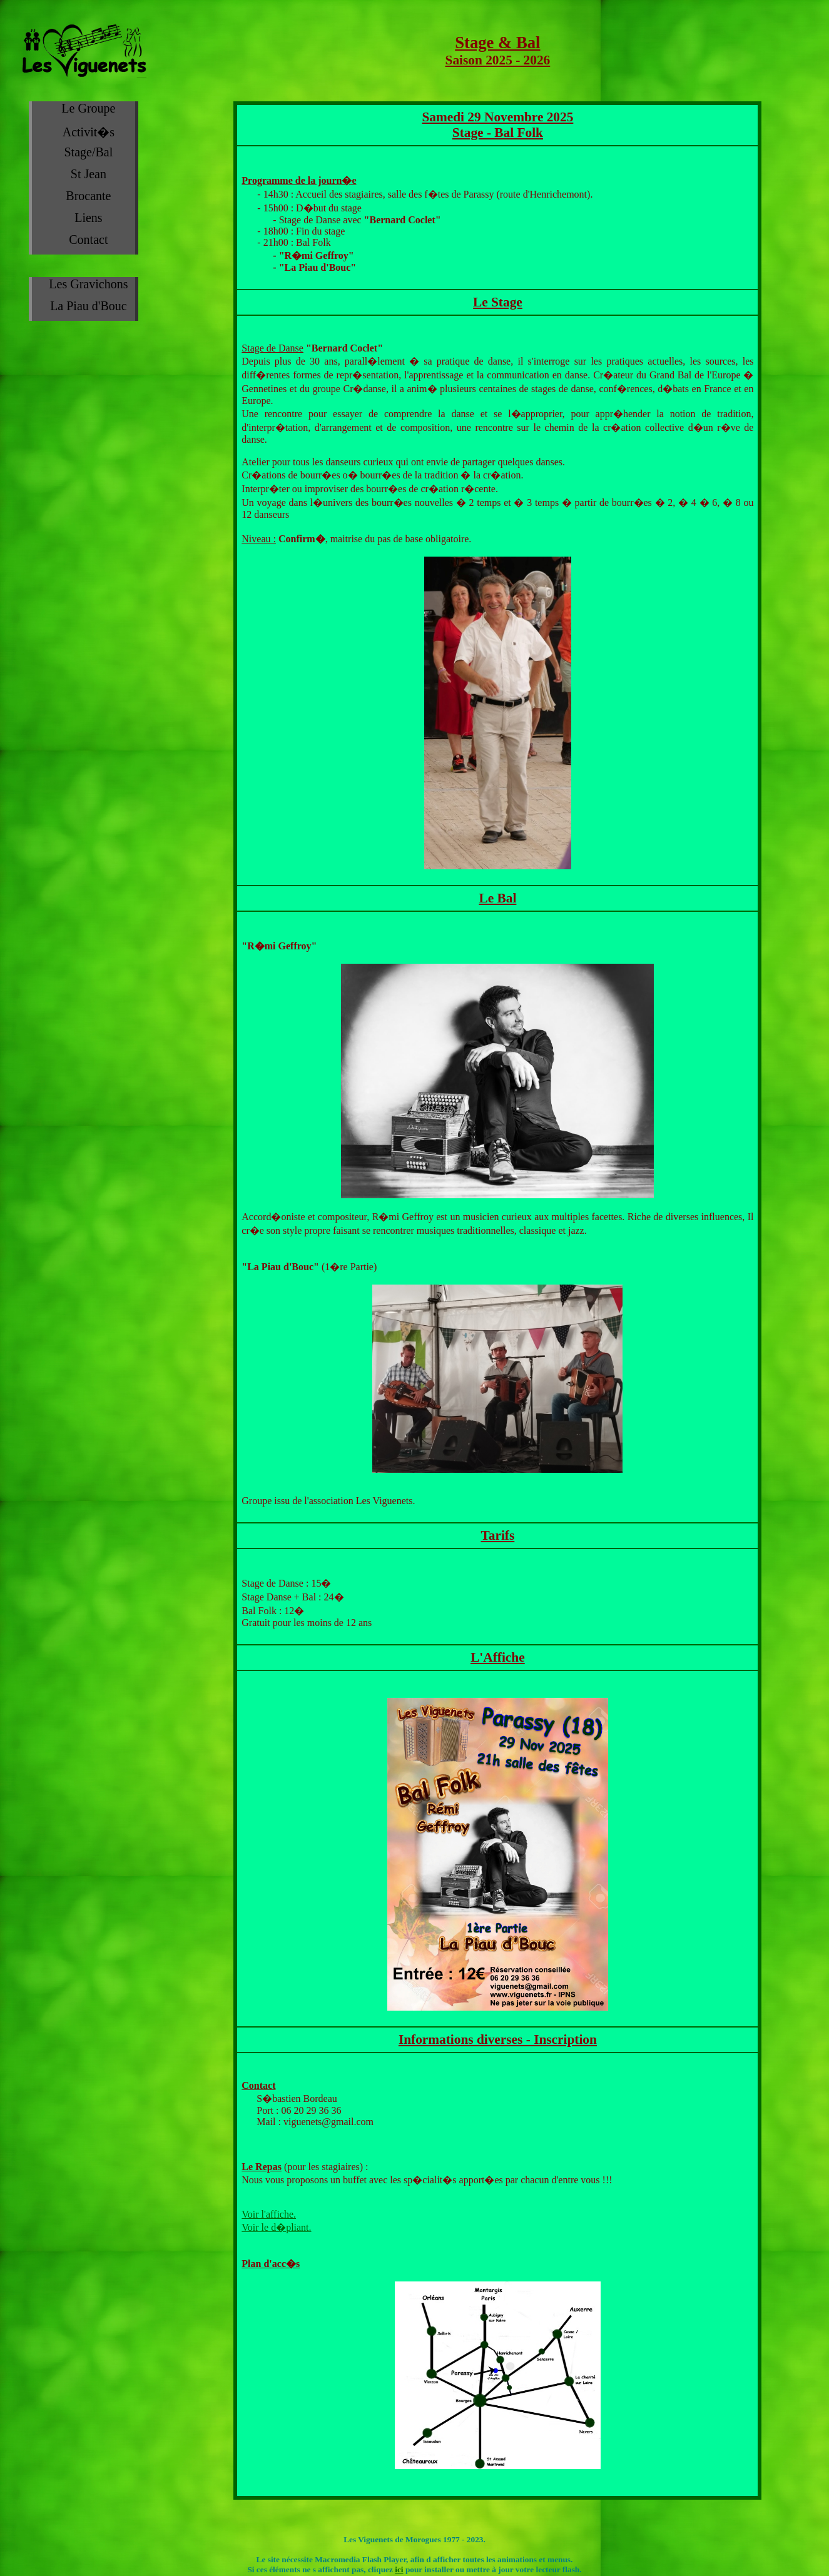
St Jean (88, 174)
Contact (88, 239)
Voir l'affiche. (269, 2214)
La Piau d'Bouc (88, 306)
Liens (88, 218)
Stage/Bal (88, 152)
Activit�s (88, 132)
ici (399, 2569)
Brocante (88, 196)
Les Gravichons (88, 284)
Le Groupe (88, 108)
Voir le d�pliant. (276, 2227)
